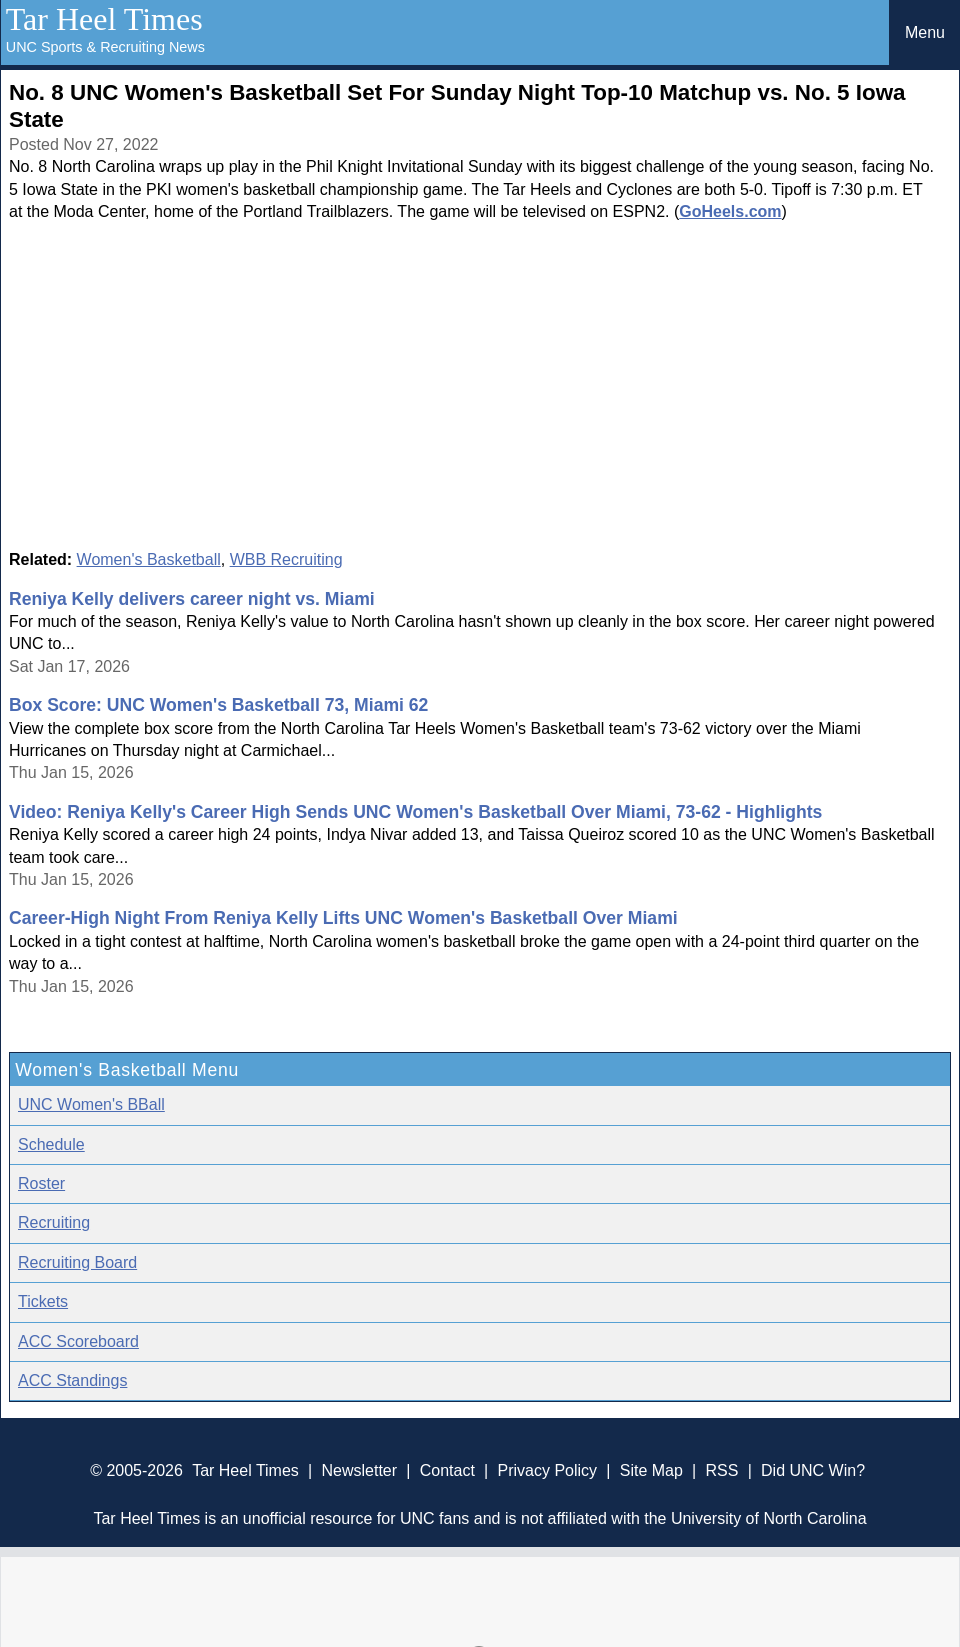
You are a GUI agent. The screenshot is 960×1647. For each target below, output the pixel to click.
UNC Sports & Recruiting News (105, 47)
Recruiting (54, 1222)
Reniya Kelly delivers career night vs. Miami (192, 599)
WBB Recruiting (286, 559)
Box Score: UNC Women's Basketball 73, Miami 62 (218, 705)
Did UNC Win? (813, 1470)
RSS (721, 1470)
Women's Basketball (149, 559)
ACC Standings (72, 1380)
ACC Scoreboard (78, 1341)
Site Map (651, 1470)
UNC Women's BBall (91, 1104)
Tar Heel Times (104, 19)
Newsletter (359, 1470)
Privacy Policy (547, 1470)
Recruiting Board (77, 1262)
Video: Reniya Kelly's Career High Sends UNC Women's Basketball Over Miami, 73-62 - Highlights (415, 812)
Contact (447, 1470)
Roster (41, 1183)
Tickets (43, 1301)
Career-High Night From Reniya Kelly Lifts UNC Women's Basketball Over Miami (343, 918)
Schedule (51, 1144)
